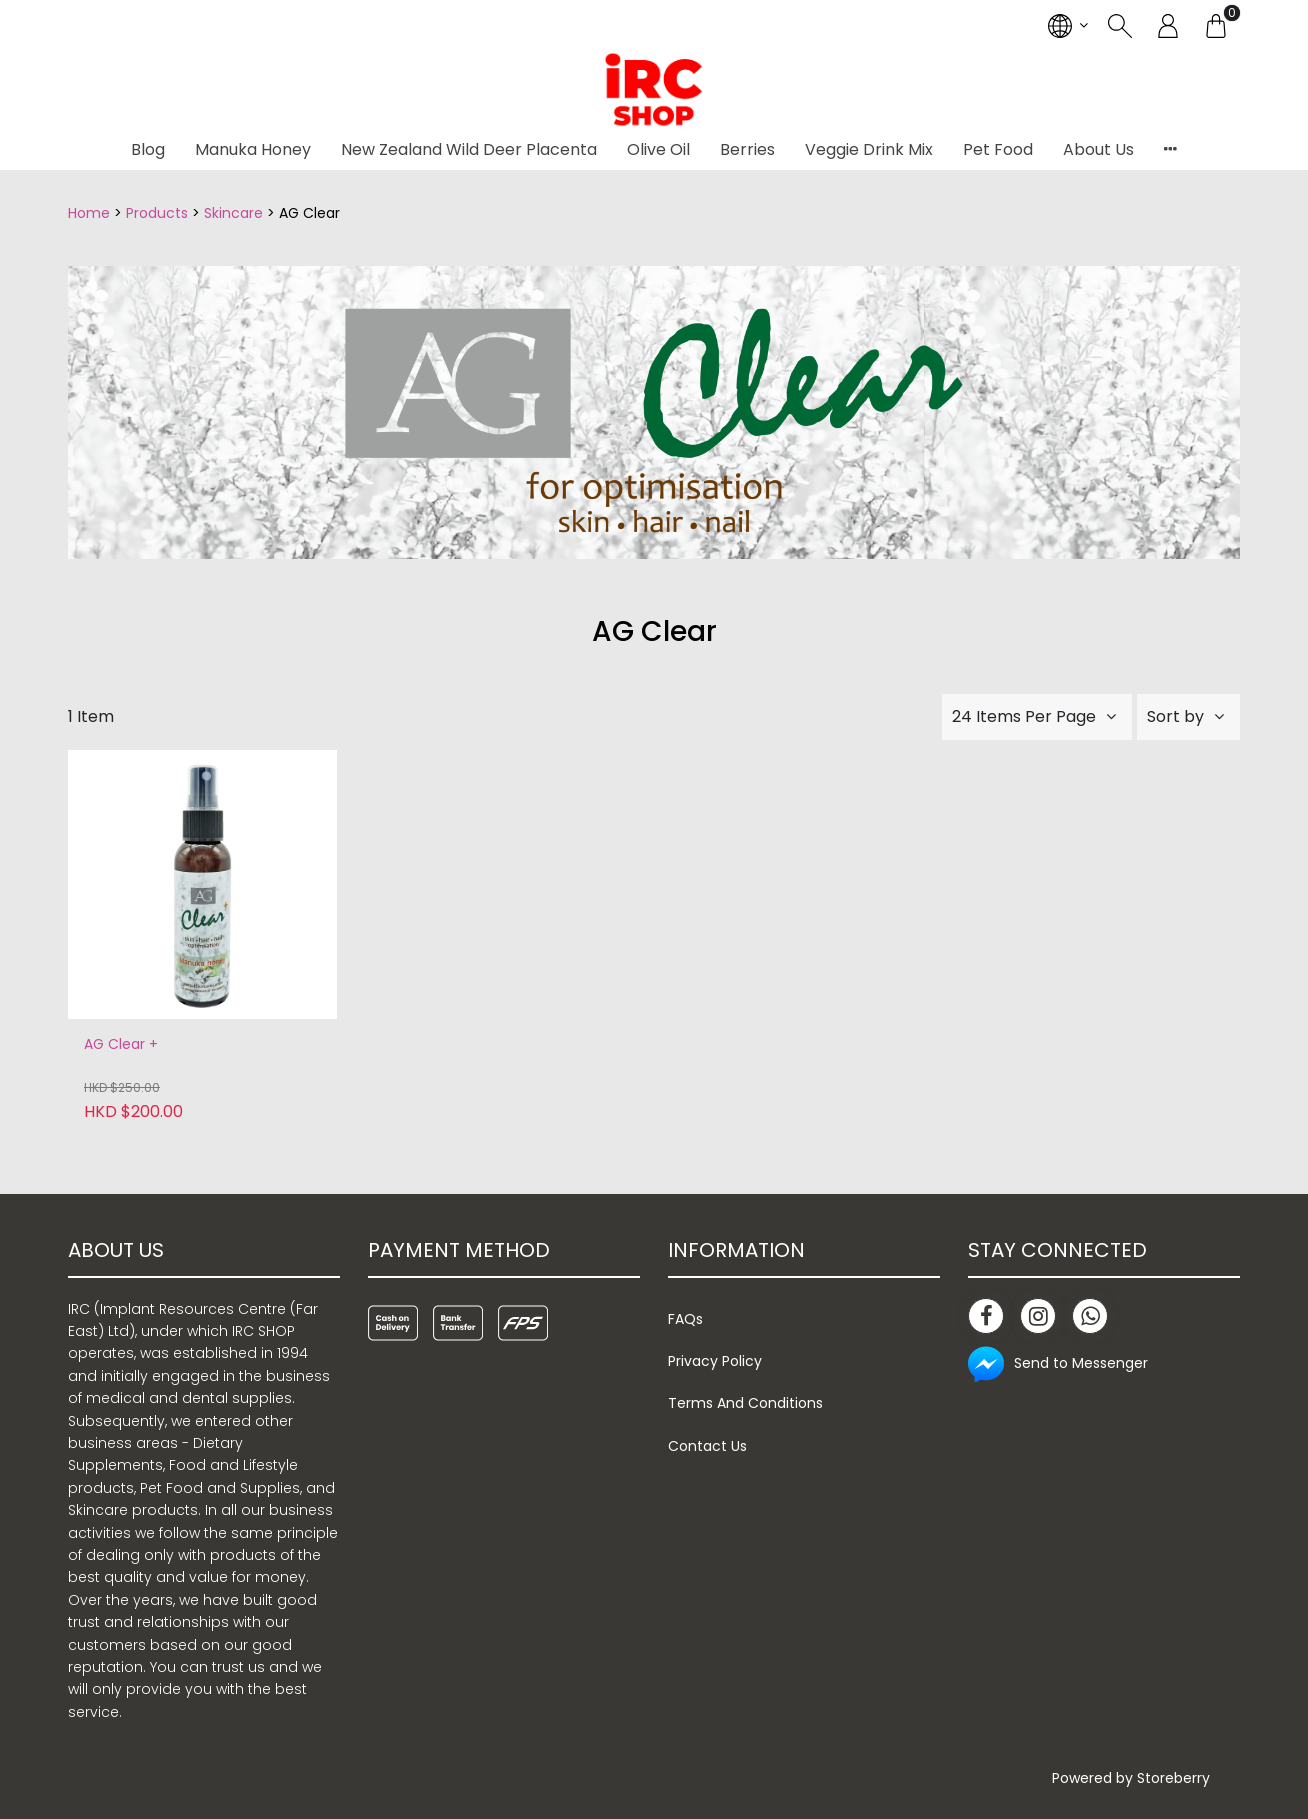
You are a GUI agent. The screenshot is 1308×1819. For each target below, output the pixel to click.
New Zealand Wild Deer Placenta (469, 149)
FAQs (685, 1319)
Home (89, 213)
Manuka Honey (253, 149)
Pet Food (998, 149)
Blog (148, 149)
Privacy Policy (715, 1361)
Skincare (233, 213)
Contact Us (707, 1446)
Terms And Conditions (745, 1403)
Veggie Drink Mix (869, 149)
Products (157, 213)
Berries (747, 149)
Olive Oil (658, 149)
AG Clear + (121, 1044)
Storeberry (1173, 1778)
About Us (1098, 149)
